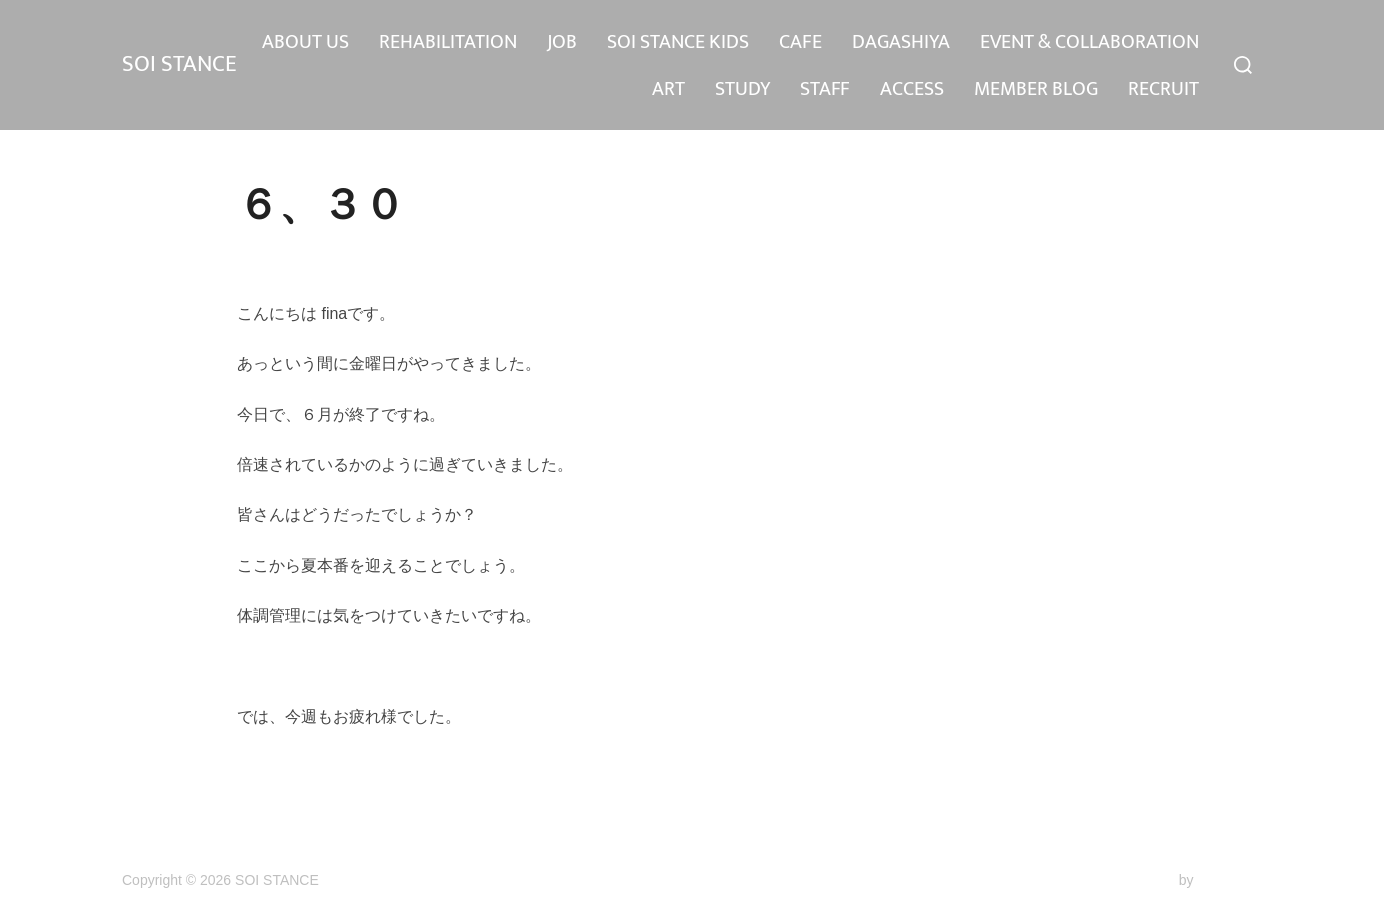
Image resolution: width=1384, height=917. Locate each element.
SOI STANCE (186, 64)
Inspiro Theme (1130, 880)
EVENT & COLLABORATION (512, 89)
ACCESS (912, 89)
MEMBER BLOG (1036, 89)
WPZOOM (1229, 880)
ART (668, 89)
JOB (811, 42)
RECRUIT (1163, 89)
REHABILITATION (697, 42)
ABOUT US (554, 42)
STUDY (742, 89)
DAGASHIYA (1150, 42)
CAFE (1049, 42)
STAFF (825, 89)
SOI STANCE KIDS (927, 42)
